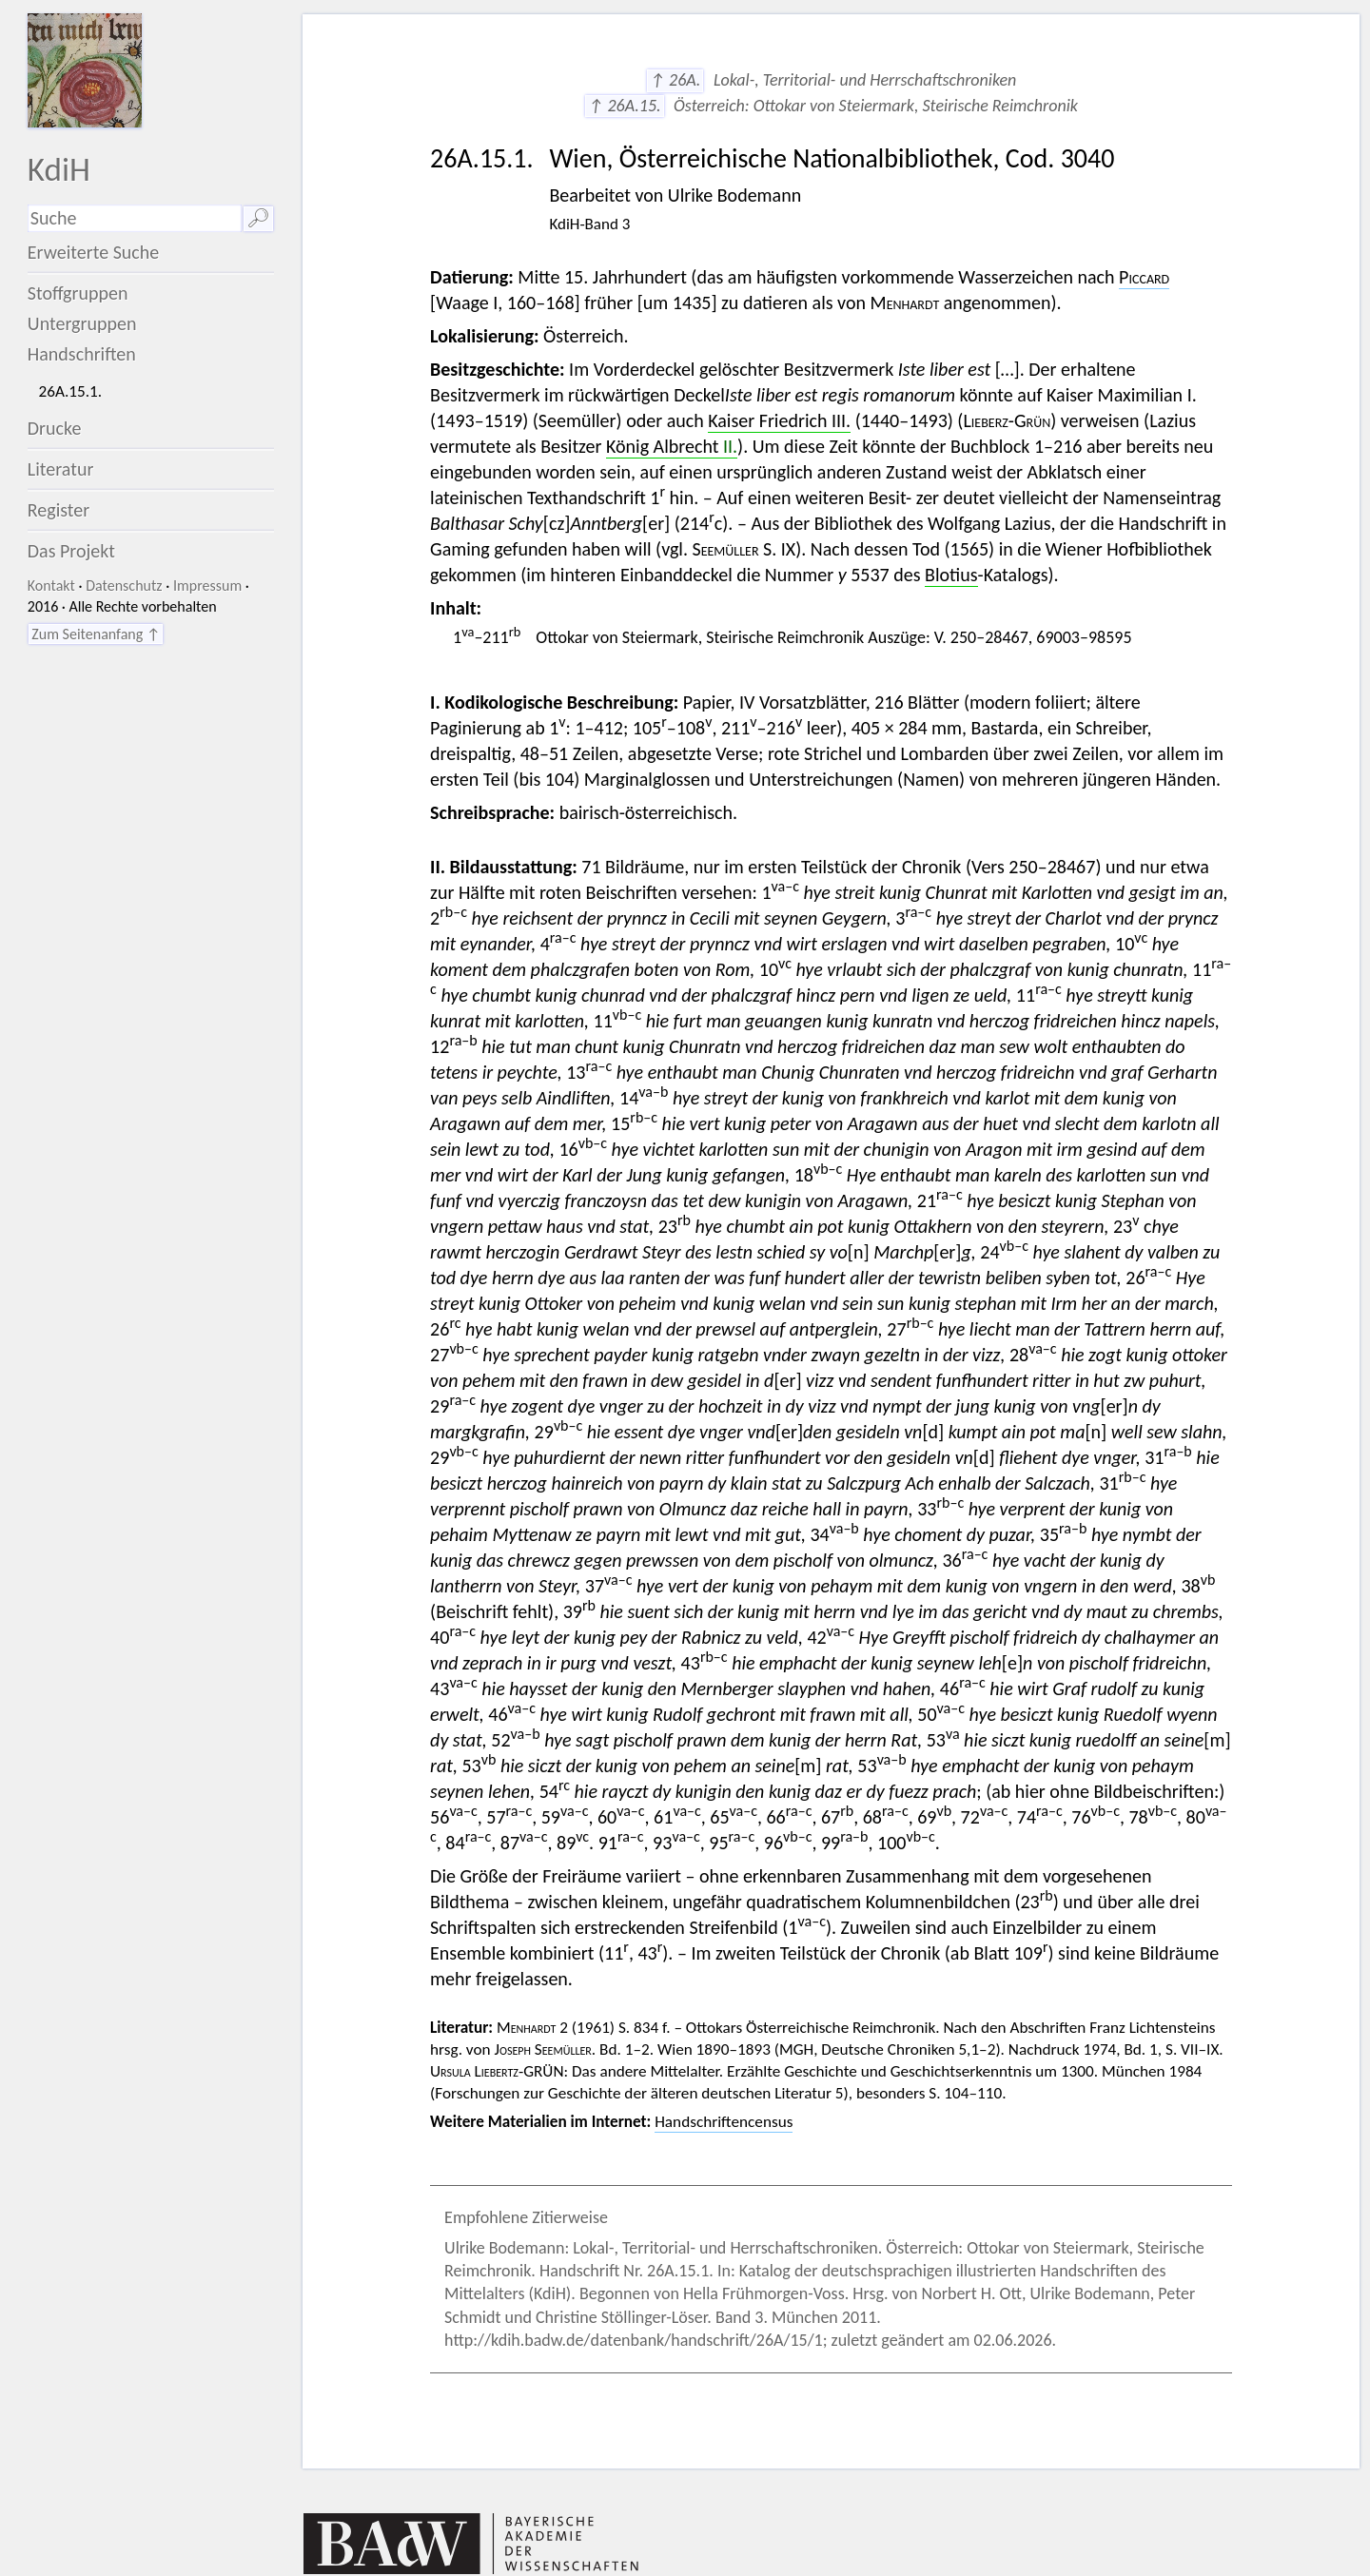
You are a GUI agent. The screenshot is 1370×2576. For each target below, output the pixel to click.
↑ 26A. (675, 79)
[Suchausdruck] (135, 218)
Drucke (55, 428)
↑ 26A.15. (624, 105)
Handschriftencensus (724, 2122)
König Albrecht (671, 446)
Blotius (951, 574)
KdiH (59, 168)
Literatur (61, 469)
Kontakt (51, 585)
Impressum (207, 585)
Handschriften (82, 353)
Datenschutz (124, 585)
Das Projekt (71, 550)
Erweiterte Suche (94, 252)
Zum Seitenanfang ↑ (95, 634)
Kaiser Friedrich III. (779, 420)
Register (58, 509)
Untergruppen (82, 323)
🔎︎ (258, 217)
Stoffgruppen (78, 293)
